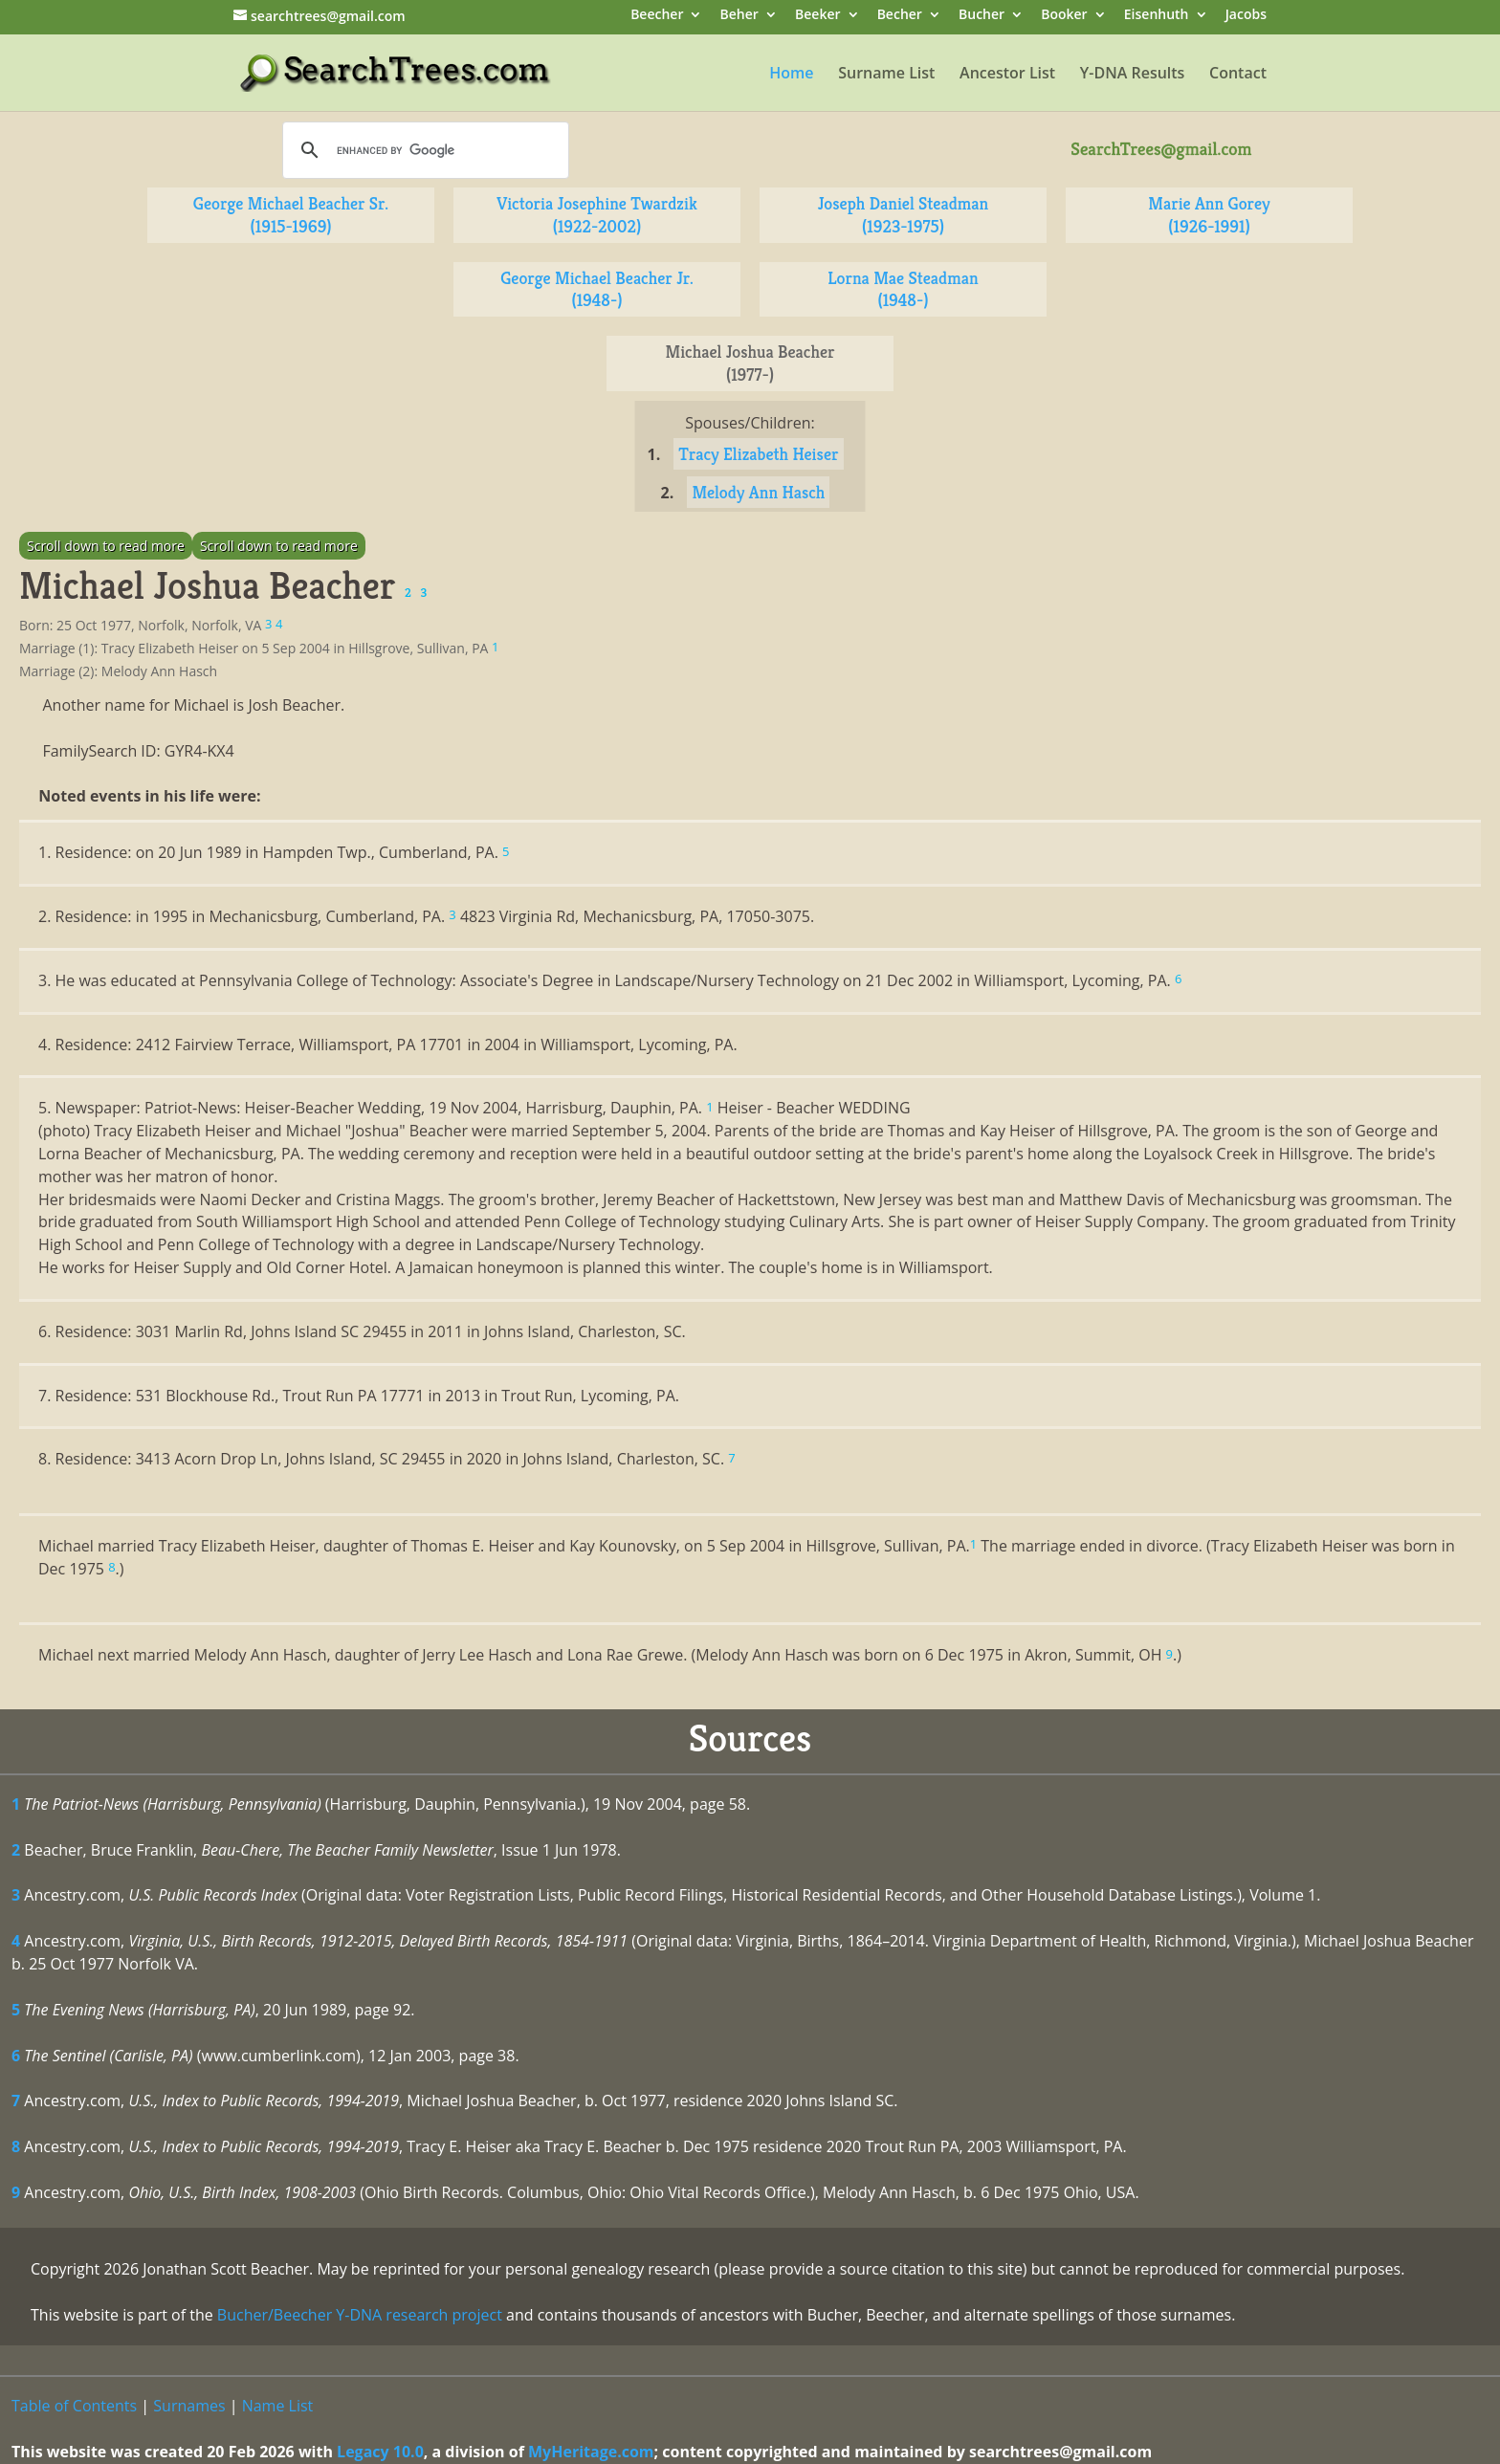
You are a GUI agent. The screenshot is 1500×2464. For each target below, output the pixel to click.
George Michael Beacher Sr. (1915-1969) (290, 214)
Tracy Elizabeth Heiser (758, 454)
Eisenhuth (1156, 16)
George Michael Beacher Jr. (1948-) (597, 289)
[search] (423, 150)
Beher (739, 16)
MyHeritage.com (591, 2451)
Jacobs (1246, 16)
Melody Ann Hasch (758, 492)
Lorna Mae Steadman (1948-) (902, 289)
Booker (1064, 16)
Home (791, 74)
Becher (899, 16)
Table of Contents (74, 2405)
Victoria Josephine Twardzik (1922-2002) (596, 214)
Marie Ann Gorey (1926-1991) (1208, 214)
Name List (278, 2405)
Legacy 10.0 (380, 2451)
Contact (1238, 74)
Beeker (818, 16)
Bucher (981, 16)
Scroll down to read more (106, 546)
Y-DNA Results (1132, 74)
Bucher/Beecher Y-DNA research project (359, 2314)
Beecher (656, 16)
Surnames (189, 2405)
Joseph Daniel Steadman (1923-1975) (903, 214)
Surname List (886, 74)
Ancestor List (1007, 74)
